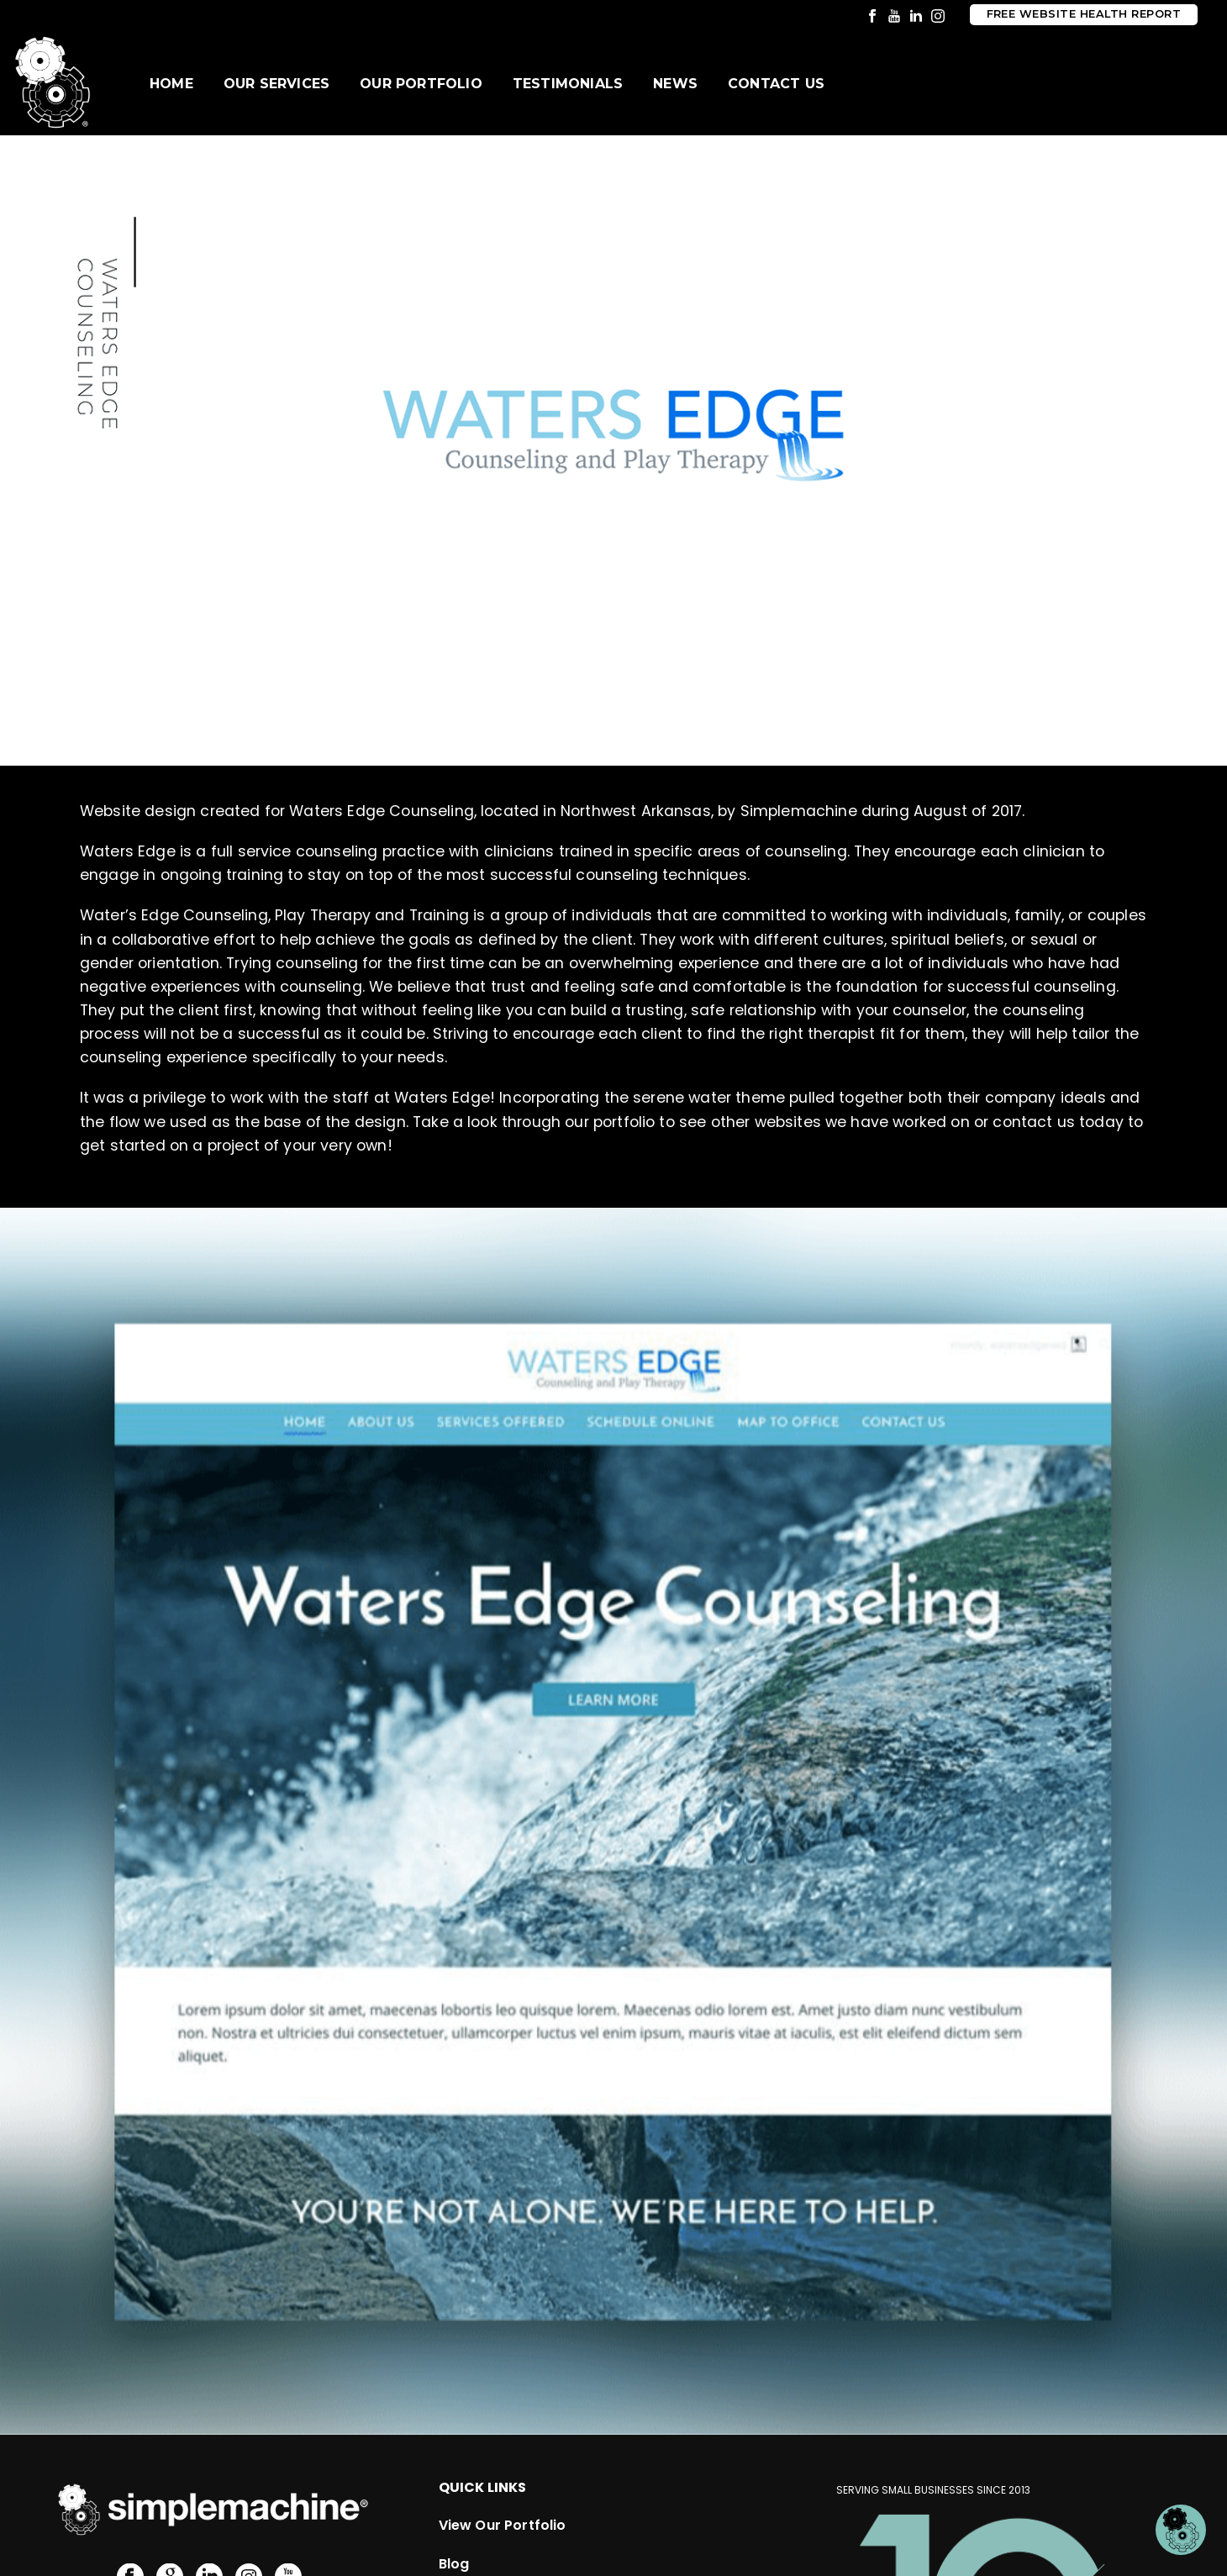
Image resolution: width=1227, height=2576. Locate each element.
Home (171, 84)
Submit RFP (478, 2509)
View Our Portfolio (502, 2394)
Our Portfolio (421, 84)
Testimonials (568, 84)
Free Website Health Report (1084, 14)
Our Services (276, 84)
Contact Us (776, 84)
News (675, 84)
